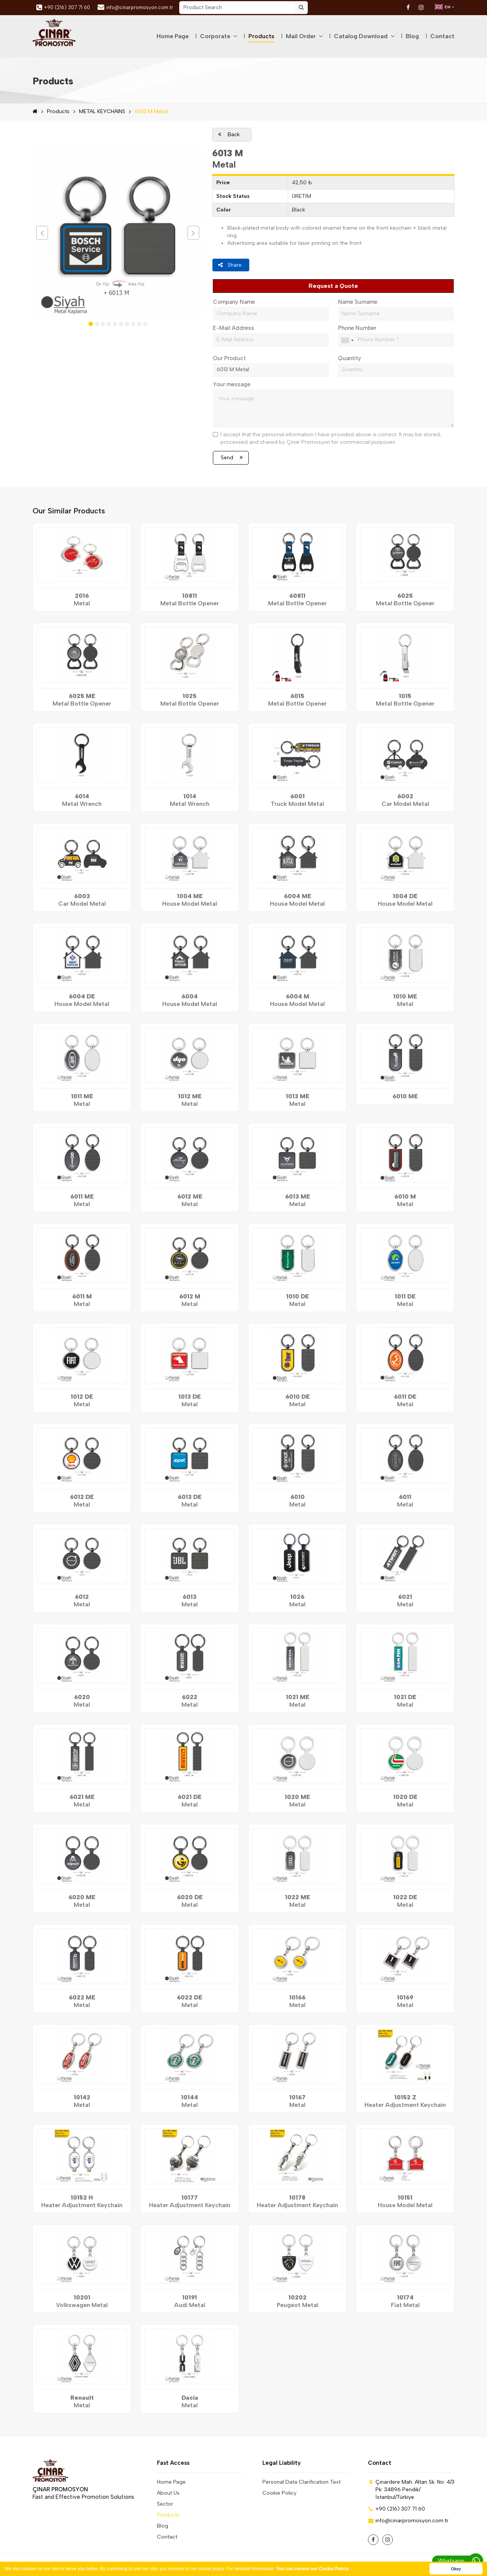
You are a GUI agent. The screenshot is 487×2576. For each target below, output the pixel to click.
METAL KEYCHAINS (102, 111)
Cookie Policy (279, 2492)
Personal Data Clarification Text (301, 2481)
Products (261, 36)
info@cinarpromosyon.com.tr (135, 7)
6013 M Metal (151, 111)
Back (229, 134)
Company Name (234, 300)
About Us (168, 2492)
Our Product (229, 357)
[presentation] (42, 233)
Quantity (349, 357)
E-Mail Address (233, 326)
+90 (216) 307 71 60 (63, 7)
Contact (442, 36)
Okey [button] (456, 2569)
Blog (412, 36)
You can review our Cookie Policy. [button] (312, 2568)
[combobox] (347, 339)
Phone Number (357, 326)
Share (230, 264)
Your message (231, 383)
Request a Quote (333, 286)
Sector (165, 2503)
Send (232, 456)
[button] (90, 324)
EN (444, 6)
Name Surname (357, 300)
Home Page (173, 36)
